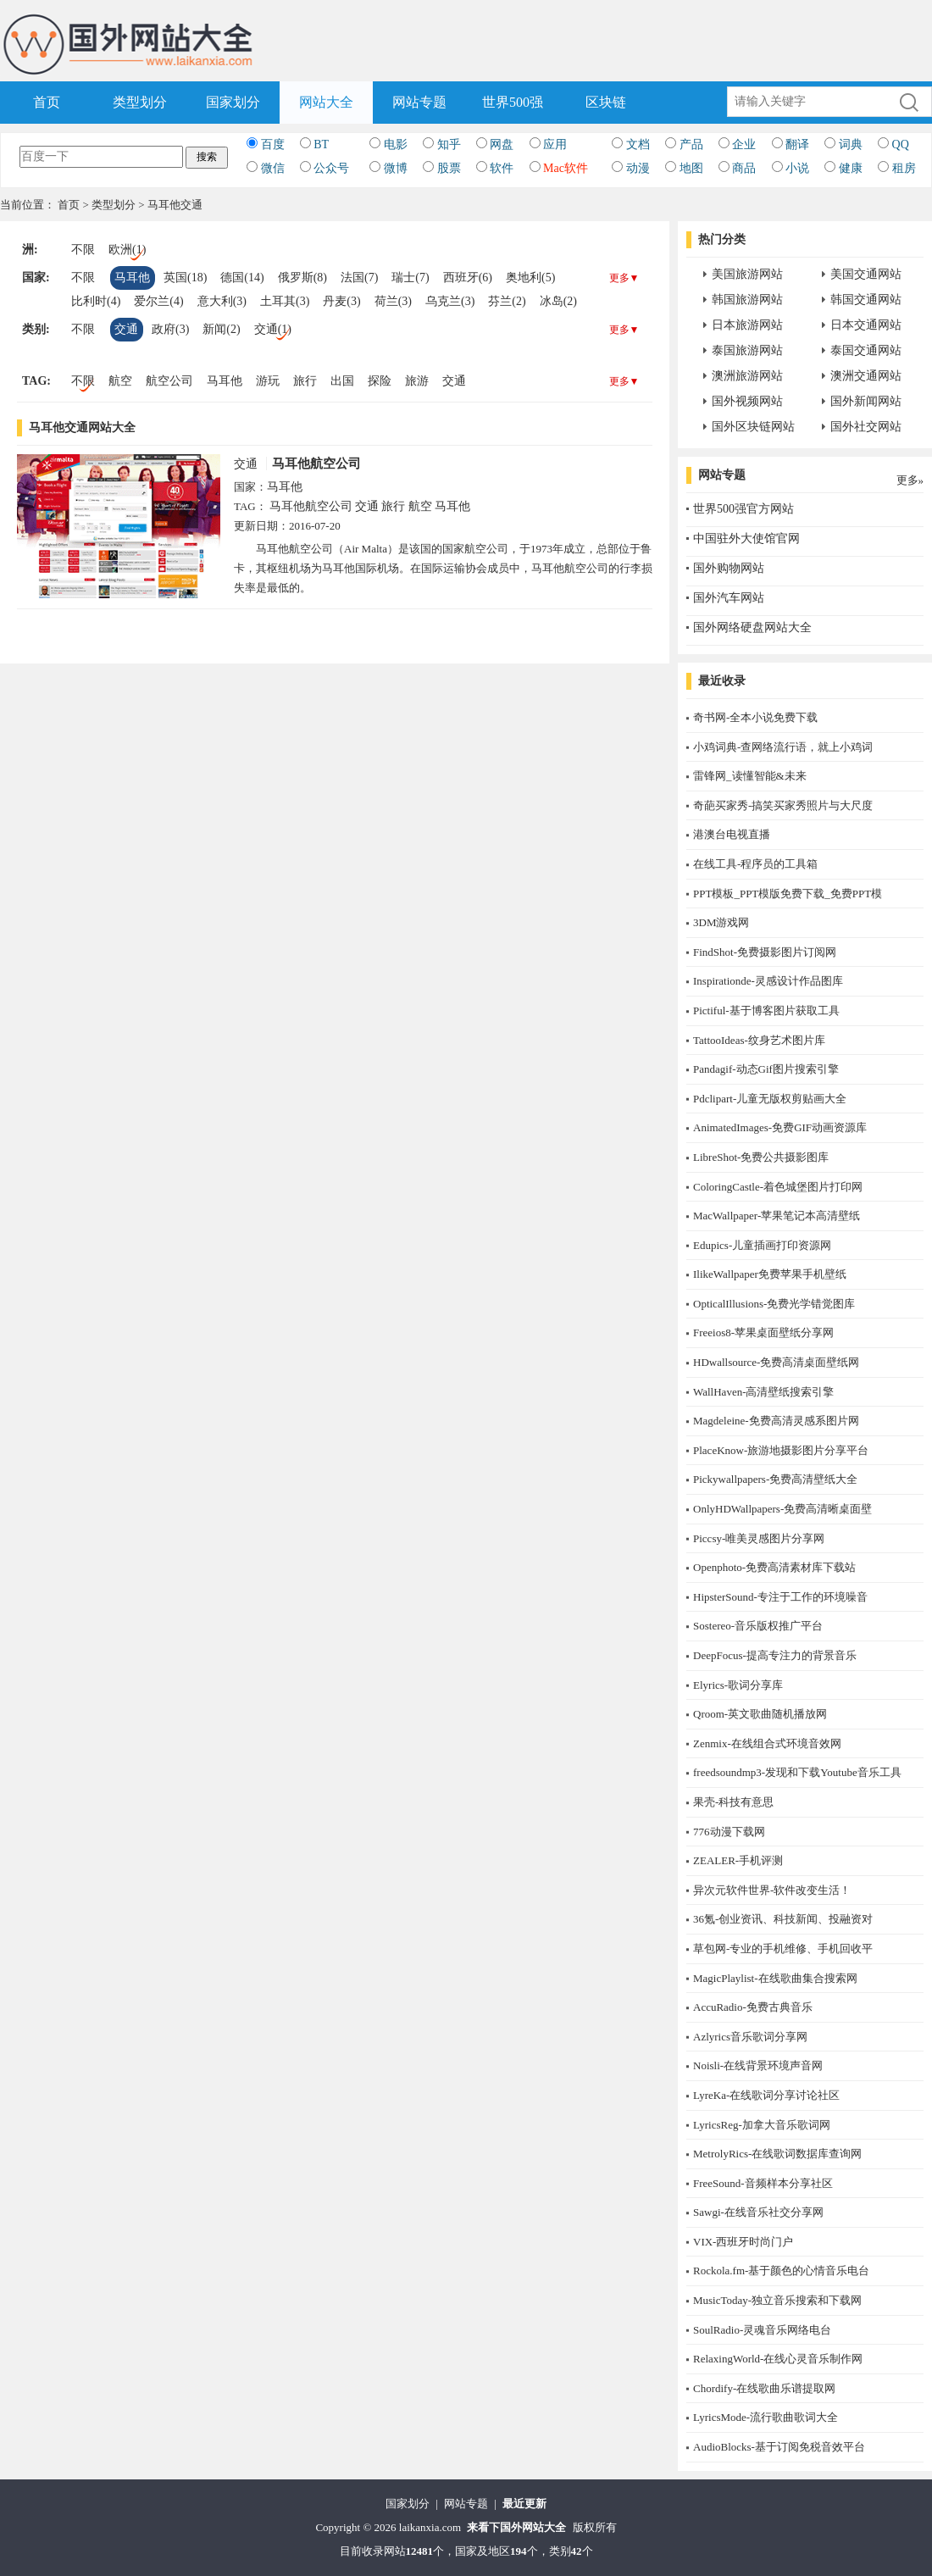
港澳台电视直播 (731, 834)
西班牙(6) (467, 277)
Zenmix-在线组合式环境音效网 (767, 1743)
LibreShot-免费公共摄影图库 (761, 1157)
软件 (501, 168)
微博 (396, 168)
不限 (83, 249)
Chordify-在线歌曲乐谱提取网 (764, 2388)
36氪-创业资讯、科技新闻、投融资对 (783, 1919)
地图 (691, 168)
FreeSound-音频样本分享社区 (763, 2183)
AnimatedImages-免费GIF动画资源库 (780, 1127)
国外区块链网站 (753, 426)
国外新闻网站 (865, 401)
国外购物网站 (728, 568)
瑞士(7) (410, 277)
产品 (691, 144)
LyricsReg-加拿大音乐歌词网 (761, 2124)
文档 (638, 144)
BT (321, 144)
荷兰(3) (393, 301)
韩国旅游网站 (747, 299)
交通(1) (272, 329)
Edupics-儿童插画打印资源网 (762, 1245)
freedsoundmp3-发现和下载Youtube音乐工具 (797, 1772)
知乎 (449, 144)
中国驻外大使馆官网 (746, 538)
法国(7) (359, 277)
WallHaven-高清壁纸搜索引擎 (763, 1391)
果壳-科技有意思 (733, 1802)
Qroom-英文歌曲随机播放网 (760, 1713)
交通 (126, 329)
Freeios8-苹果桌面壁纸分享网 (763, 1332)
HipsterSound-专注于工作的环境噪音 (780, 1597)
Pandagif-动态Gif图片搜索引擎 (766, 1069)
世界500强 (512, 102)
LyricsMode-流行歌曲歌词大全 (765, 2417)
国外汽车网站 (728, 597)
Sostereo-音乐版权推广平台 (758, 1625)
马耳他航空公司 (316, 463)
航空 (120, 381)
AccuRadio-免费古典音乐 (753, 2007)
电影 (396, 144)
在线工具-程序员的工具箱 (755, 864)
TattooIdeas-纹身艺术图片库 (759, 1040)
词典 (851, 144)
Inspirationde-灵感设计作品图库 (768, 980)
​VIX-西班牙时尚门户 (743, 2241)
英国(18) (185, 277)
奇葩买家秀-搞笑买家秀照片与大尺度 (783, 805)
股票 (449, 168)
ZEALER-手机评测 (738, 1860)
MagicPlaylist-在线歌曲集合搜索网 (775, 1978)
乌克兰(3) (449, 301)
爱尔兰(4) (158, 301)
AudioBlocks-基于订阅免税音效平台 (779, 2446)
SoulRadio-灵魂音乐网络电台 (762, 2329)
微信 (273, 168)
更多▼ (624, 278)
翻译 (797, 144)
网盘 (501, 144)
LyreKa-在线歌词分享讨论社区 (766, 2095)
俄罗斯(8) (302, 277)
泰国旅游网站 (747, 350)
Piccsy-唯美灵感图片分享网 (758, 1538)
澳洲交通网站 (865, 375)
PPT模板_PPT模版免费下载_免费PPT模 (787, 893)
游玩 (268, 381)
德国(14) (242, 277)
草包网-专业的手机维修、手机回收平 (783, 1948)
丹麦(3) (341, 301)
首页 (46, 102)
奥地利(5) (530, 277)
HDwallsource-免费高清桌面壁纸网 (776, 1362)
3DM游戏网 (721, 922)
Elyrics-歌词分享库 (738, 1685)
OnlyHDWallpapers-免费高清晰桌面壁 (782, 1508)
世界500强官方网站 (743, 508)
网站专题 (419, 102)
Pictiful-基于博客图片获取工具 (766, 1010)
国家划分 (233, 102)
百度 (273, 144)
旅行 (305, 381)
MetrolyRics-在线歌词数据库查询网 (777, 2153)
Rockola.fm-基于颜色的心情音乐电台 (781, 2270)
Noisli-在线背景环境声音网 (758, 2065)
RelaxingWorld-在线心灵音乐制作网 (778, 2358)
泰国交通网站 (865, 350)
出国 (342, 381)
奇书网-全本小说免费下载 (755, 717)
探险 (379, 381)
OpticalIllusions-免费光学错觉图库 (774, 1303)
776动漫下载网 (729, 1831)
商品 (744, 168)
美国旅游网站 (747, 274)
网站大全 (326, 102)
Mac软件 (565, 168)
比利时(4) (95, 301)
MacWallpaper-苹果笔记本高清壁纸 (776, 1215)
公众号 (331, 168)
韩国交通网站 (865, 299)
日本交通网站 (865, 325)
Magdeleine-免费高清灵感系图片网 (776, 1420)
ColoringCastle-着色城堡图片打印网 (778, 1186)
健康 (851, 168)
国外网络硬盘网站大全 (752, 627)
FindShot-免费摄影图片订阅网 (764, 952)
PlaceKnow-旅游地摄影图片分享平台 (780, 1450)
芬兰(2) (506, 301)
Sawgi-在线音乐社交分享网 (758, 2212)
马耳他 (132, 277)
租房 (904, 168)
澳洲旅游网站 (747, 375)
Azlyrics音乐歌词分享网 (750, 2036)
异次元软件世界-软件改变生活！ (772, 1890)
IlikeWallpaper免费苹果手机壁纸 (769, 1274)
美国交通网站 (865, 274)
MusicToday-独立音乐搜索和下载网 (777, 2300)
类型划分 (140, 102)
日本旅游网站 (747, 325)
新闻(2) (221, 329)
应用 (555, 144)
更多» (910, 480)
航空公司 (169, 381)
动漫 (638, 168)
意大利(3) (222, 301)
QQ (900, 144)
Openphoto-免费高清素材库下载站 (774, 1567)
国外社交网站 (865, 426)
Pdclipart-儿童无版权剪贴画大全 (769, 1098)
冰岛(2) (558, 301)
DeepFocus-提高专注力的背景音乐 (775, 1655)
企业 (744, 144)
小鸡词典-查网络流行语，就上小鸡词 (783, 747)
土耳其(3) (284, 301)
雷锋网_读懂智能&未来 (750, 775)
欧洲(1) (127, 249)
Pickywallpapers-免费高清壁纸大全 (775, 1479)
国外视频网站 (747, 401)
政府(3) (170, 329)
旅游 (417, 381)
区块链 (605, 102)
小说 (797, 168)
